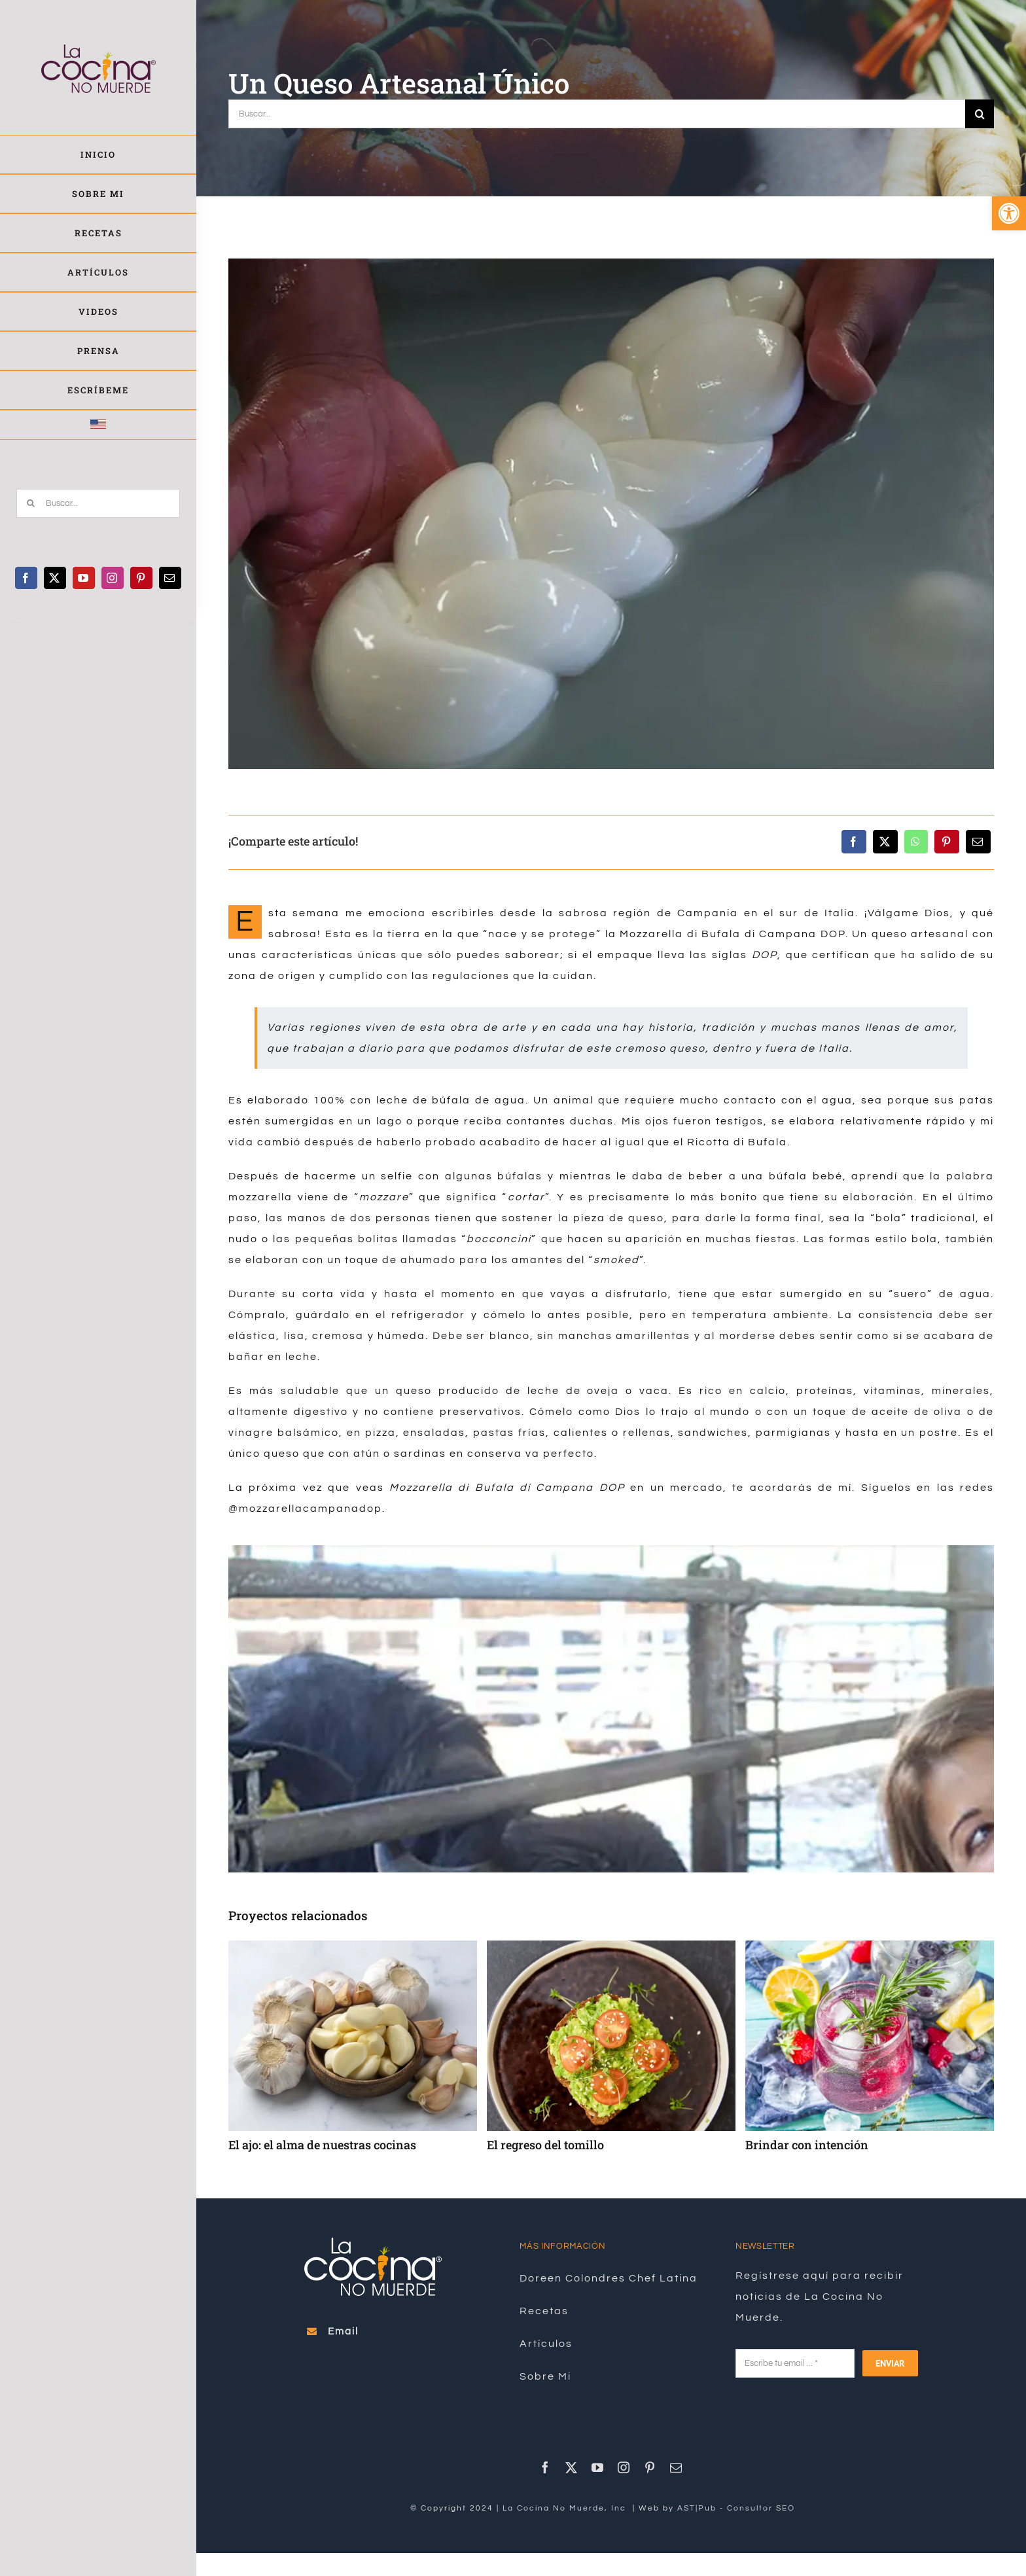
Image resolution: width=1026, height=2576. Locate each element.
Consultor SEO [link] (761, 2508)
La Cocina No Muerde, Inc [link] (566, 2508)
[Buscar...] (98, 503)
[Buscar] (30, 503)
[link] (1009, 213)
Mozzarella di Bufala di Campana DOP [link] (732, 934)
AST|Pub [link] (696, 2508)
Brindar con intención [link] (806, 2145)
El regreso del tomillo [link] (545, 2145)
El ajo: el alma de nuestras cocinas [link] (322, 2145)
